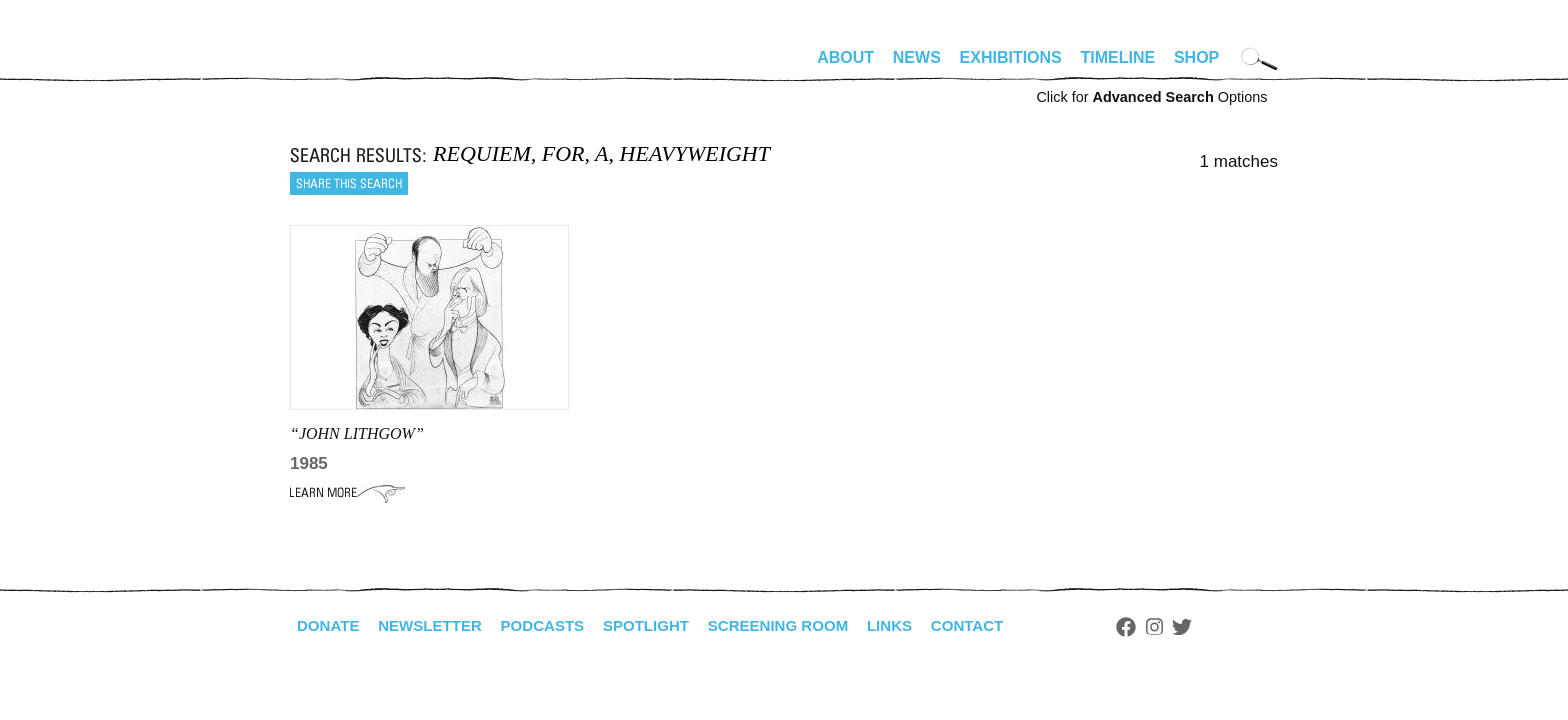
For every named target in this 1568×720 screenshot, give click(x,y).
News (917, 57)
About (845, 57)
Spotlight (665, 625)
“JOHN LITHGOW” (357, 433)
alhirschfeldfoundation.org (350, 66)
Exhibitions (1011, 57)
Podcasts (555, 625)
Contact (1002, 625)
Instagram (1191, 627)
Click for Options (1151, 97)
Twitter (1220, 627)
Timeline (1118, 57)
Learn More (347, 493)
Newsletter (437, 625)
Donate (330, 625)
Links (921, 625)
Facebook (1163, 627)
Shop (1196, 57)
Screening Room (803, 625)
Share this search (349, 183)
